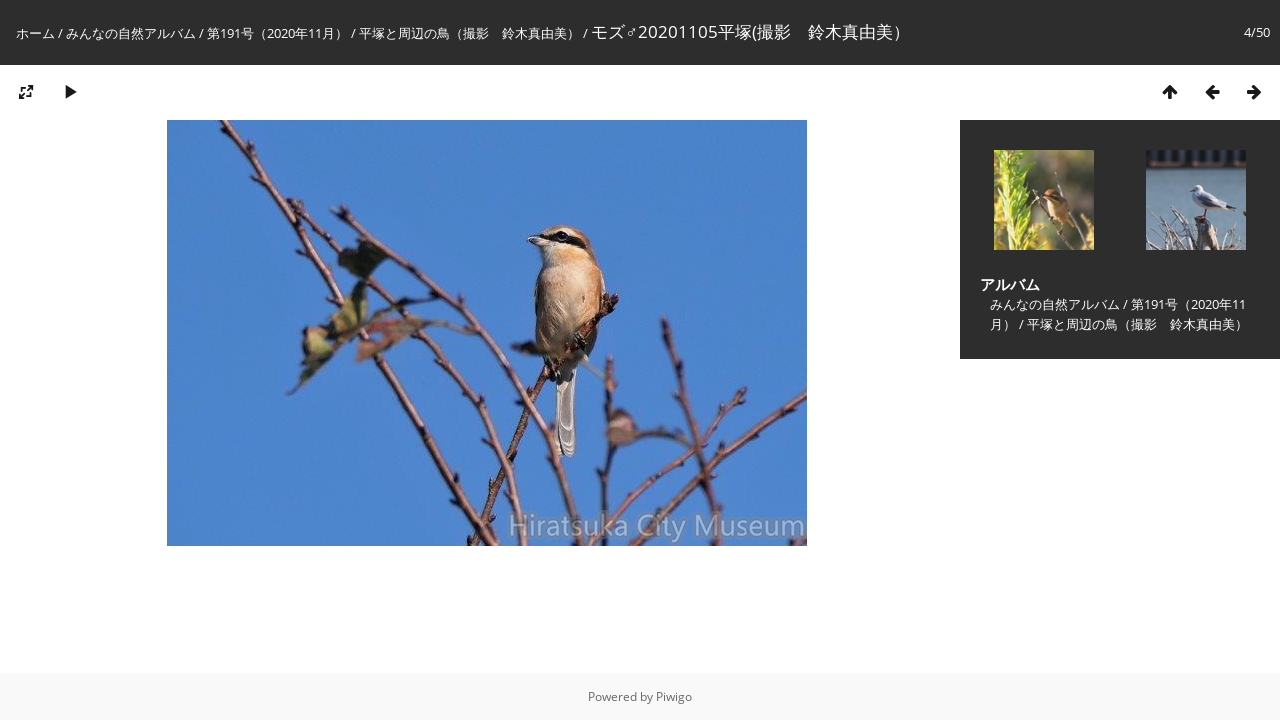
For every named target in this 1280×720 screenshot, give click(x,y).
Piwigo (674, 696)
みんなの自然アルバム (131, 33)
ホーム (35, 33)
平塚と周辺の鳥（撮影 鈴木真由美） (469, 33)
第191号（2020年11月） (277, 33)
